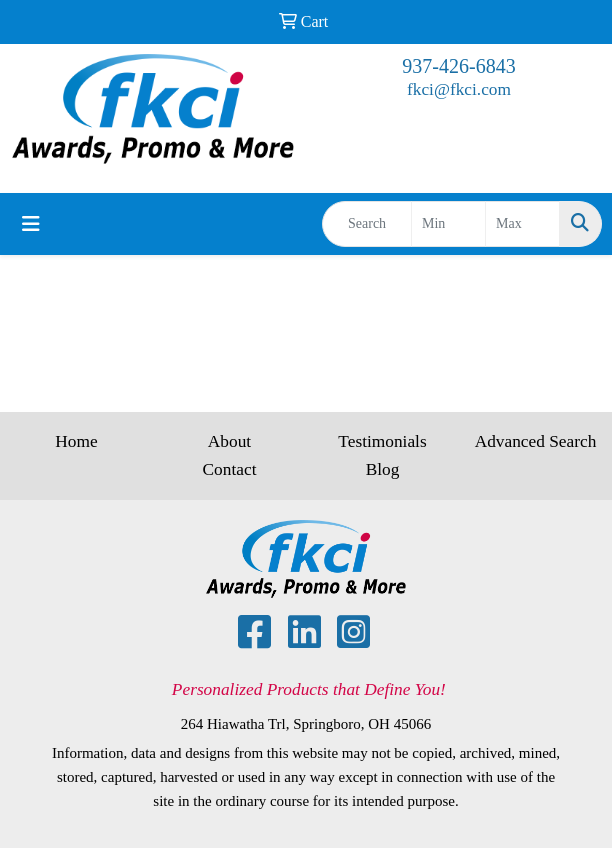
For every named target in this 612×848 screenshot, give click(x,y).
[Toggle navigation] (31, 224)
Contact (230, 469)
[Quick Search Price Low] (448, 224)
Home (76, 441)
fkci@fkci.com (459, 89)
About (229, 441)
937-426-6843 (458, 66)
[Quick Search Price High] (522, 224)
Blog (383, 469)
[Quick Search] (367, 224)
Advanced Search (536, 441)
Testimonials (382, 441)
